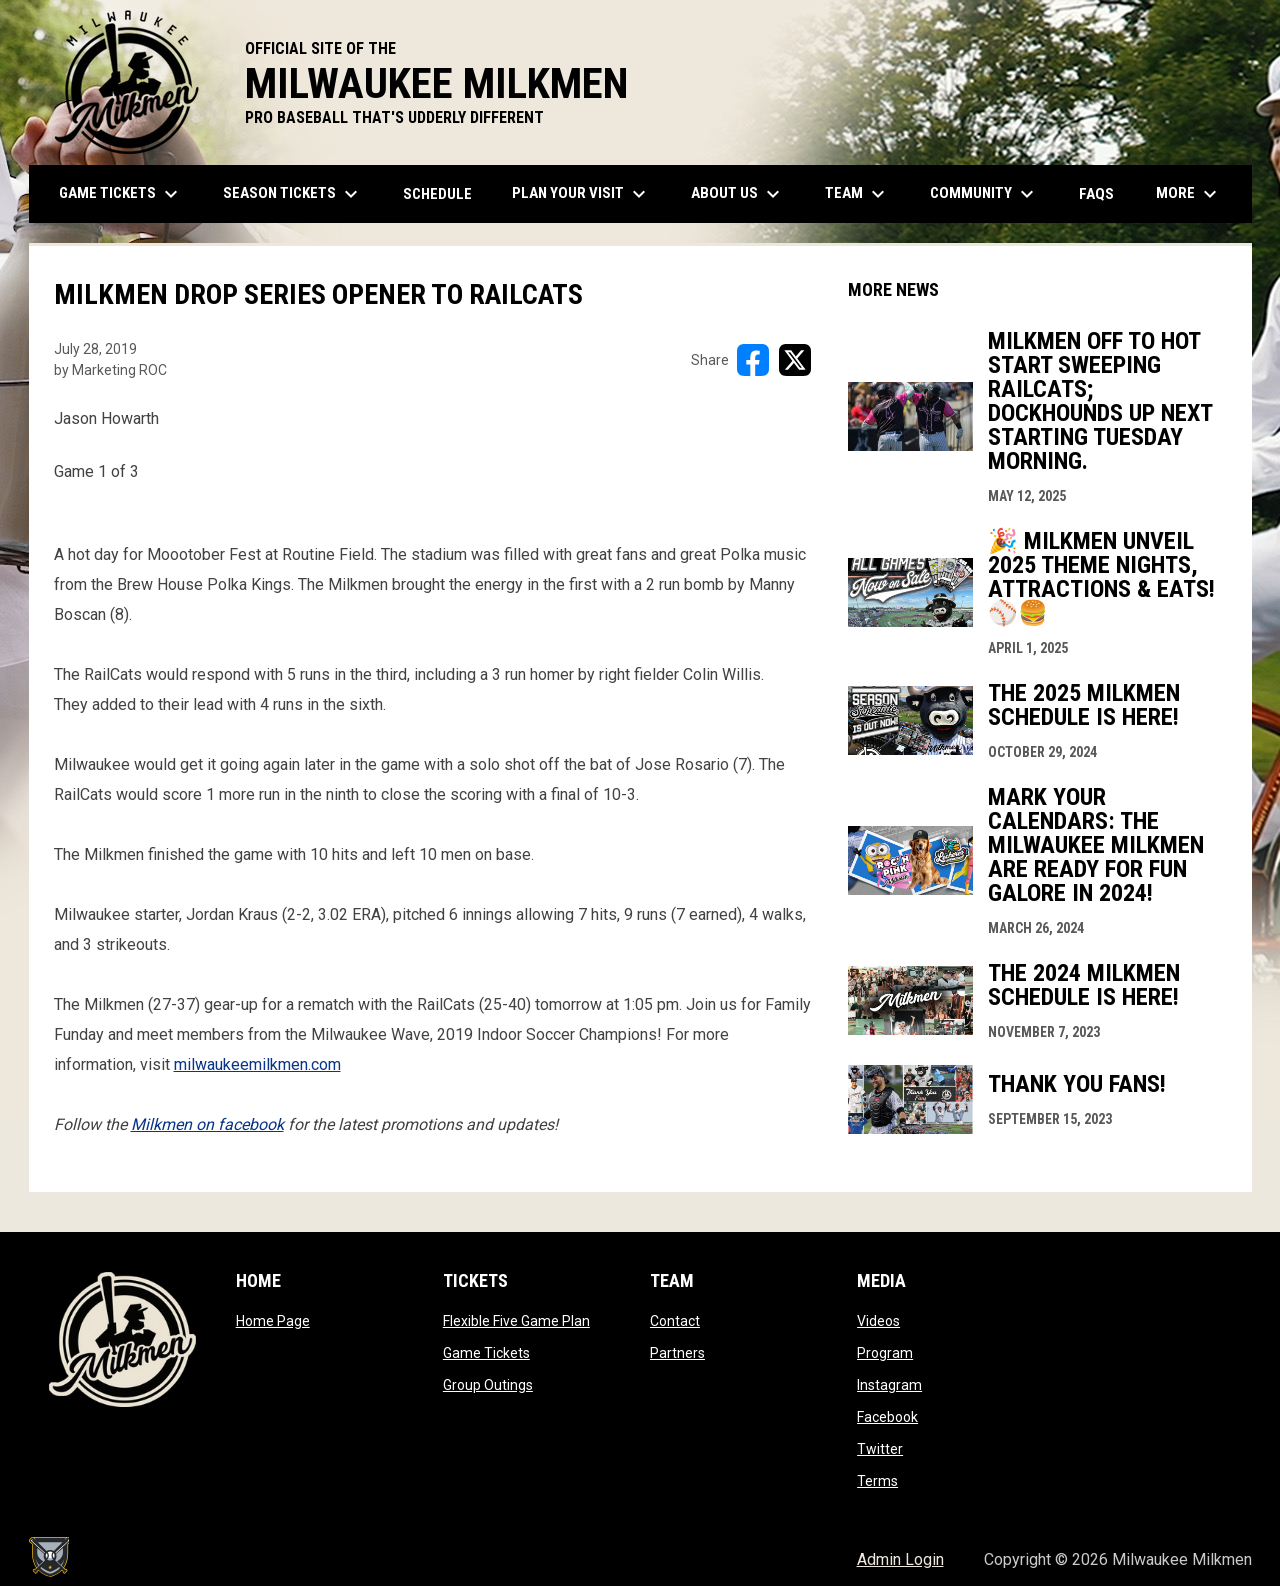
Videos (878, 1321)
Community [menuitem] (984, 194)
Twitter (880, 1449)
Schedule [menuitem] (437, 194)
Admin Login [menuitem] (900, 1559)
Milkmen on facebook (207, 1124)
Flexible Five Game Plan (516, 1321)
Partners (677, 1353)
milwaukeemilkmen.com (257, 1064)
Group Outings (488, 1385)
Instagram (889, 1385)
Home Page (273, 1321)
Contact (675, 1321)
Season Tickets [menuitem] (293, 194)
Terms (877, 1481)
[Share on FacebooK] (753, 360)
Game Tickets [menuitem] (121, 194)
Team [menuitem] (857, 194)
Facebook (887, 1417)
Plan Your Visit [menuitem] (581, 194)
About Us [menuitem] (738, 194)
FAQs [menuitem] (1096, 194)
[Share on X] (795, 360)
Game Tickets (486, 1353)
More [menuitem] (1189, 194)
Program (885, 1353)
